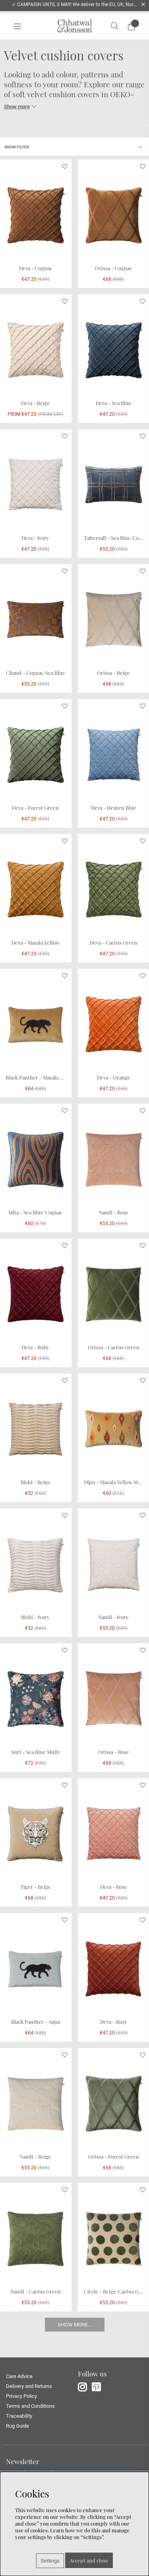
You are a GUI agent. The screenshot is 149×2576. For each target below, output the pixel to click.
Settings (50, 2561)
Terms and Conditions (30, 2406)
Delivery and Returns (29, 2386)
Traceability (19, 2416)
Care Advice (19, 2376)
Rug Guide (17, 2426)
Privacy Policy (21, 2396)
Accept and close (89, 2560)
